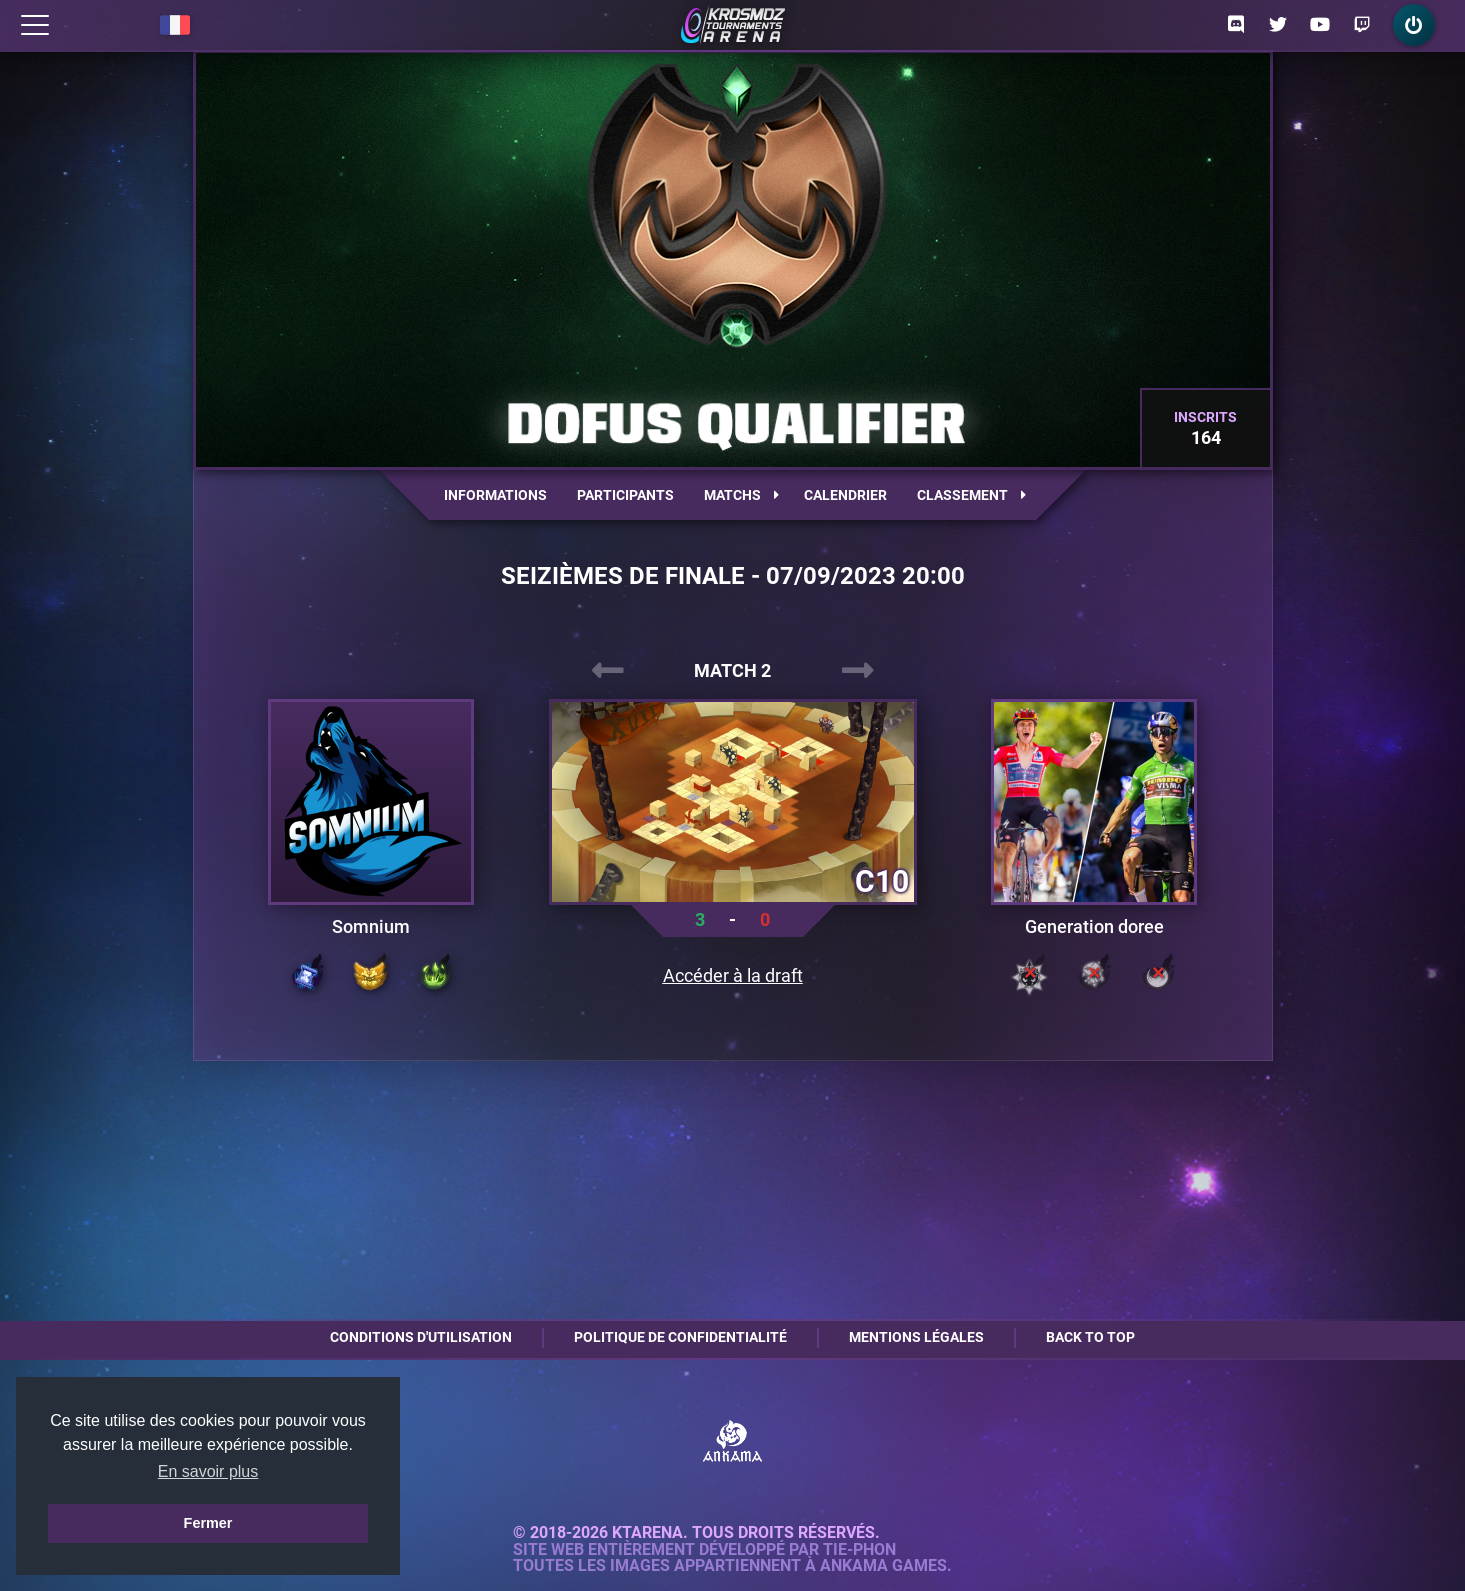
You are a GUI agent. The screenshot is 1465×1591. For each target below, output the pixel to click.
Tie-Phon (859, 1550)
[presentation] (608, 671)
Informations (495, 495)
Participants (625, 495)
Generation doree (1094, 927)
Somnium (371, 927)
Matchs (741, 495)
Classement (971, 495)
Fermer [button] (208, 1523)
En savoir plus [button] (208, 1471)
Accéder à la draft (733, 976)
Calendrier (845, 495)
